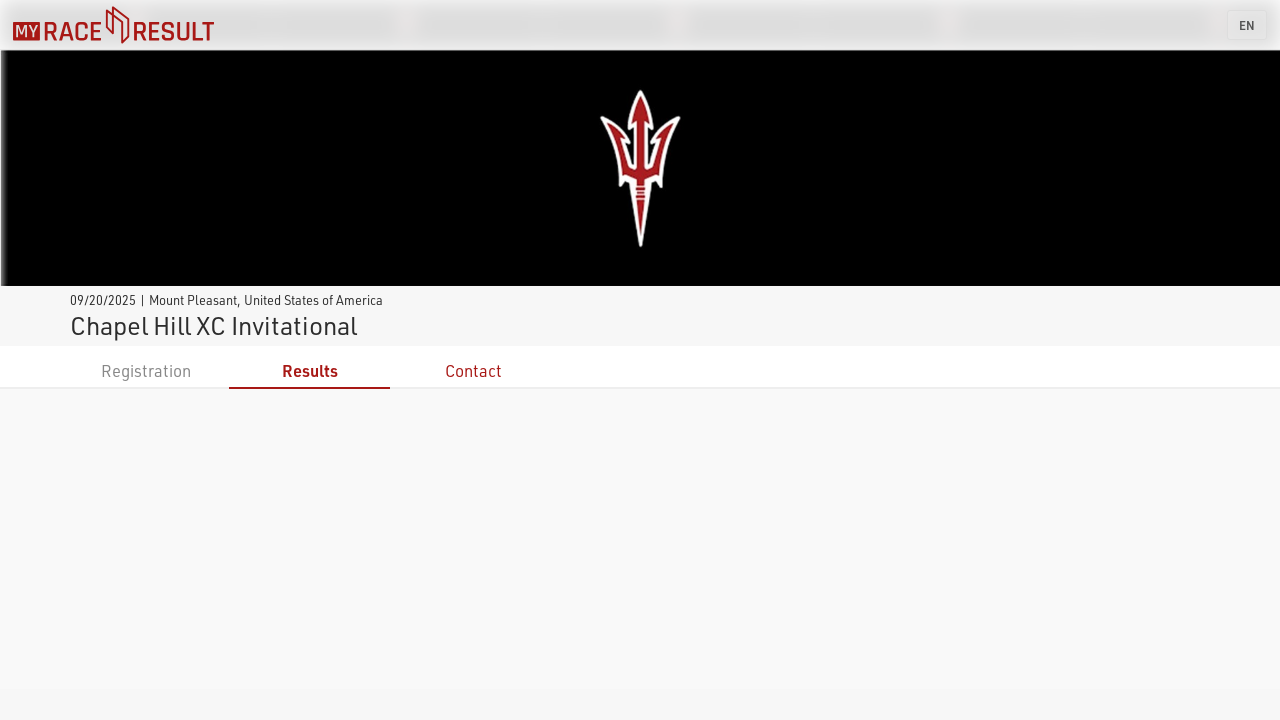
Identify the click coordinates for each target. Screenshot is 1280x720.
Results (310, 370)
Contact (473, 370)
